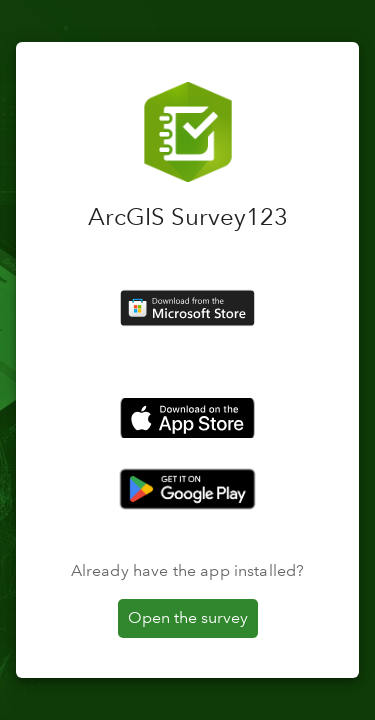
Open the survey (188, 617)
